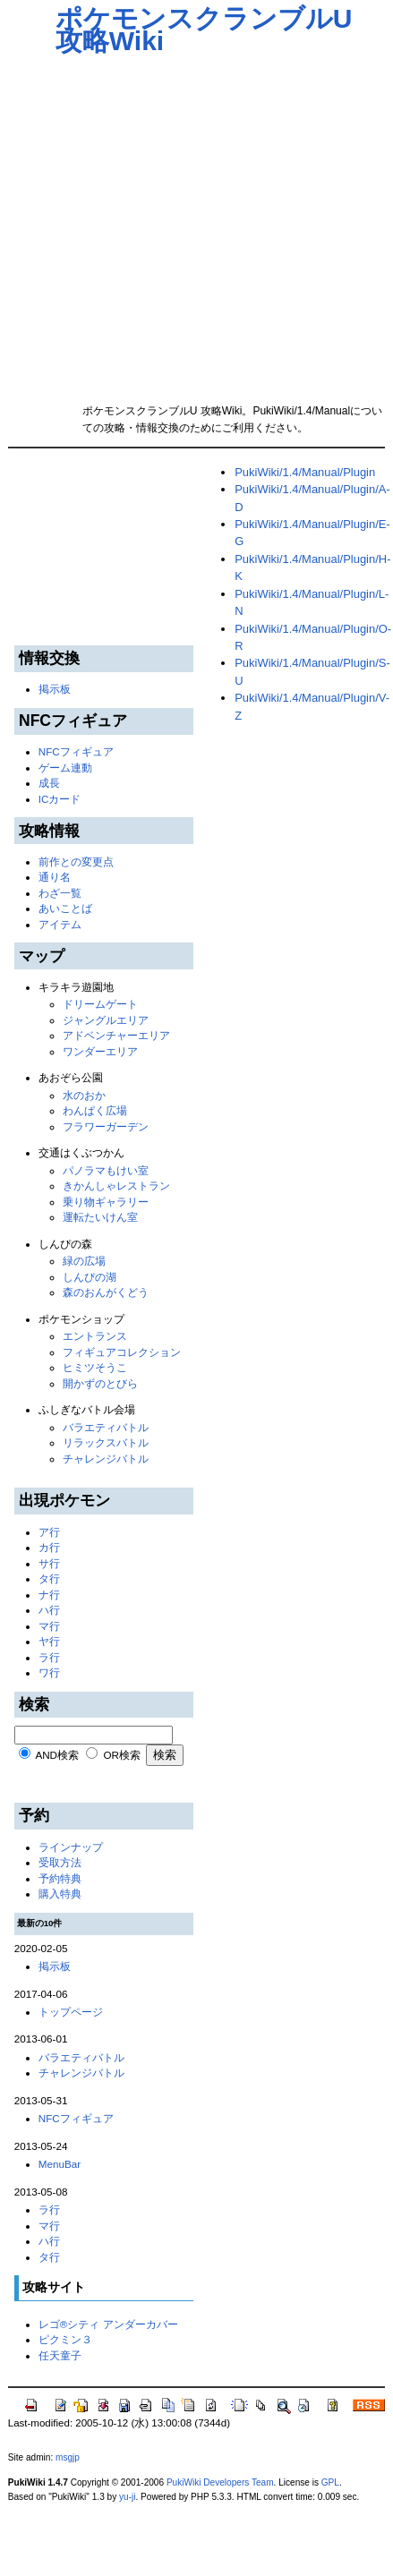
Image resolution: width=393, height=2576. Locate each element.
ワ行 (49, 1672)
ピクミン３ (65, 2339)
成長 (49, 783)
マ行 (49, 1626)
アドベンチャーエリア (116, 1035)
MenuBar (59, 2164)
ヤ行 (49, 1641)
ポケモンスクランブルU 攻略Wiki (204, 29)
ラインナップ (70, 1847)
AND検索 (57, 1755)
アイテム (59, 924)
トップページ (70, 2011)
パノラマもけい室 (106, 1170)
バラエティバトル (106, 1427)
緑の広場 (84, 1261)
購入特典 (59, 1893)
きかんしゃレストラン (116, 1185)
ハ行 (49, 1610)
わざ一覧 (59, 893)
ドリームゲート (100, 1004)
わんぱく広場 (95, 1110)
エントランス (95, 1336)
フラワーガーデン (106, 1126)
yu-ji (127, 2497)
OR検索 (122, 1755)
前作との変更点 (76, 861)
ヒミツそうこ (95, 1367)
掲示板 (54, 689)
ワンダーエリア (100, 1051)
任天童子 (59, 2355)
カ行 (49, 1547)
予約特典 (59, 1878)
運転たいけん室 (100, 1217)
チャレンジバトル (106, 1458)
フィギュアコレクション (122, 1352)
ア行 (49, 1532)
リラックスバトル (106, 1442)
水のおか (84, 1095)
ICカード (59, 799)
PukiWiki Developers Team (220, 2482)
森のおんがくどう (106, 1292)
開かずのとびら (100, 1383)
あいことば (65, 908)
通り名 (54, 877)
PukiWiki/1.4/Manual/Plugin (305, 472)
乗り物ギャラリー (106, 1201)
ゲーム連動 (65, 767)
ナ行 (49, 1594)
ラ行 (49, 1657)
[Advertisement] (169, 223)
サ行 (49, 1563)
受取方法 (59, 1862)
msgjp (68, 2457)
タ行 (49, 1578)
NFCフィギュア (76, 751)
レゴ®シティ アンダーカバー (108, 2324)
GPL (330, 2482)
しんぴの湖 (89, 1277)
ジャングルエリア (106, 1020)
